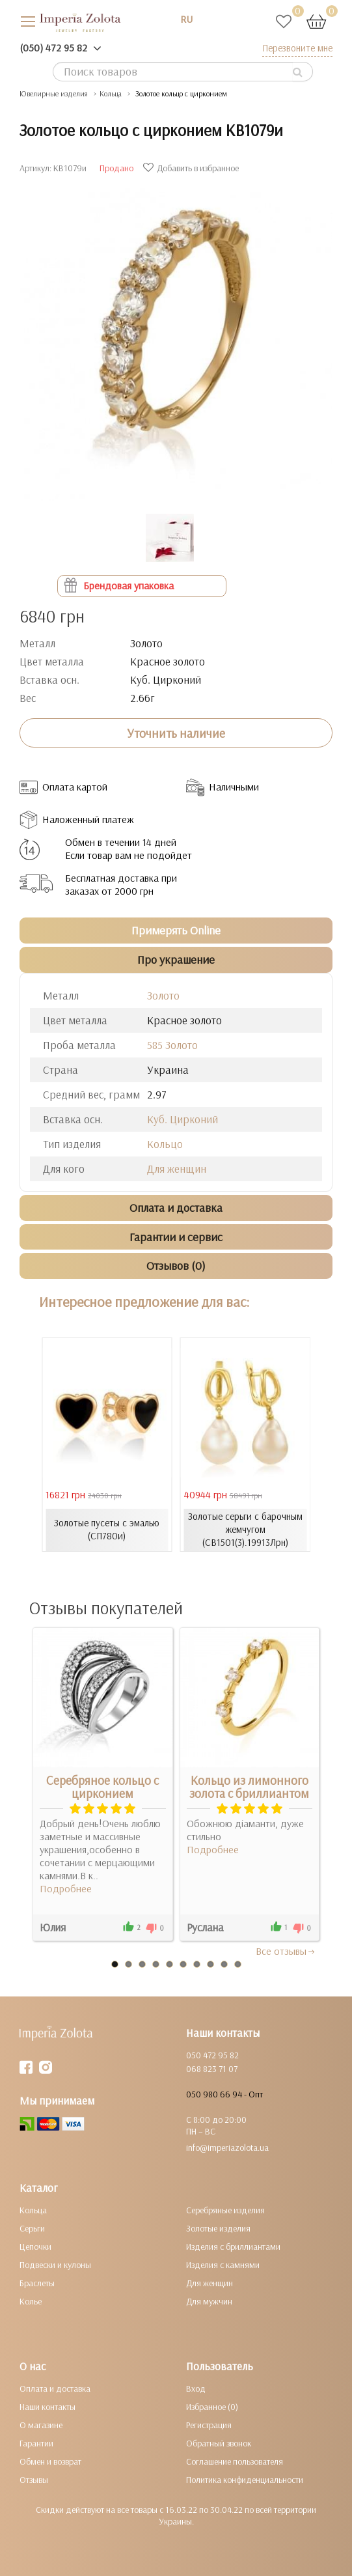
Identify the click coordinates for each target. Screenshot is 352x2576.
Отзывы (34, 2479)
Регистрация (209, 2425)
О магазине (41, 2425)
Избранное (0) (212, 2407)
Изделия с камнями (223, 2265)
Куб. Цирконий (182, 1119)
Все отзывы (286, 1950)
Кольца (33, 2210)
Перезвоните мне (297, 48)
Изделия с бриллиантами (233, 2246)
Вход (196, 2388)
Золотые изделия (218, 2228)
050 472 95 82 (212, 2055)
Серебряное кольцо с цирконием (102, 1786)
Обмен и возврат (50, 2461)
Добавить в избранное (192, 168)
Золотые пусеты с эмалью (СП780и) (106, 1529)
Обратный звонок (218, 2443)
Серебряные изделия (225, 2210)
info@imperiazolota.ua (227, 2147)
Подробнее (66, 1888)
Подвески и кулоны (55, 2265)
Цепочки (35, 2246)
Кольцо (165, 1144)
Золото (163, 995)
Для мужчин (209, 2301)
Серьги (32, 2228)
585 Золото (172, 1045)
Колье (31, 2301)
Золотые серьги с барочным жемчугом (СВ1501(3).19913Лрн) (245, 1529)
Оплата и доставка (55, 2388)
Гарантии (36, 2443)
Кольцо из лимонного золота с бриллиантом (249, 1786)
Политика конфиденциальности (244, 2479)
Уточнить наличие (176, 733)
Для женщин (176, 1168)
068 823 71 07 (211, 2069)
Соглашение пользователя (234, 2461)
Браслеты (37, 2283)
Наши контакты (47, 2407)
